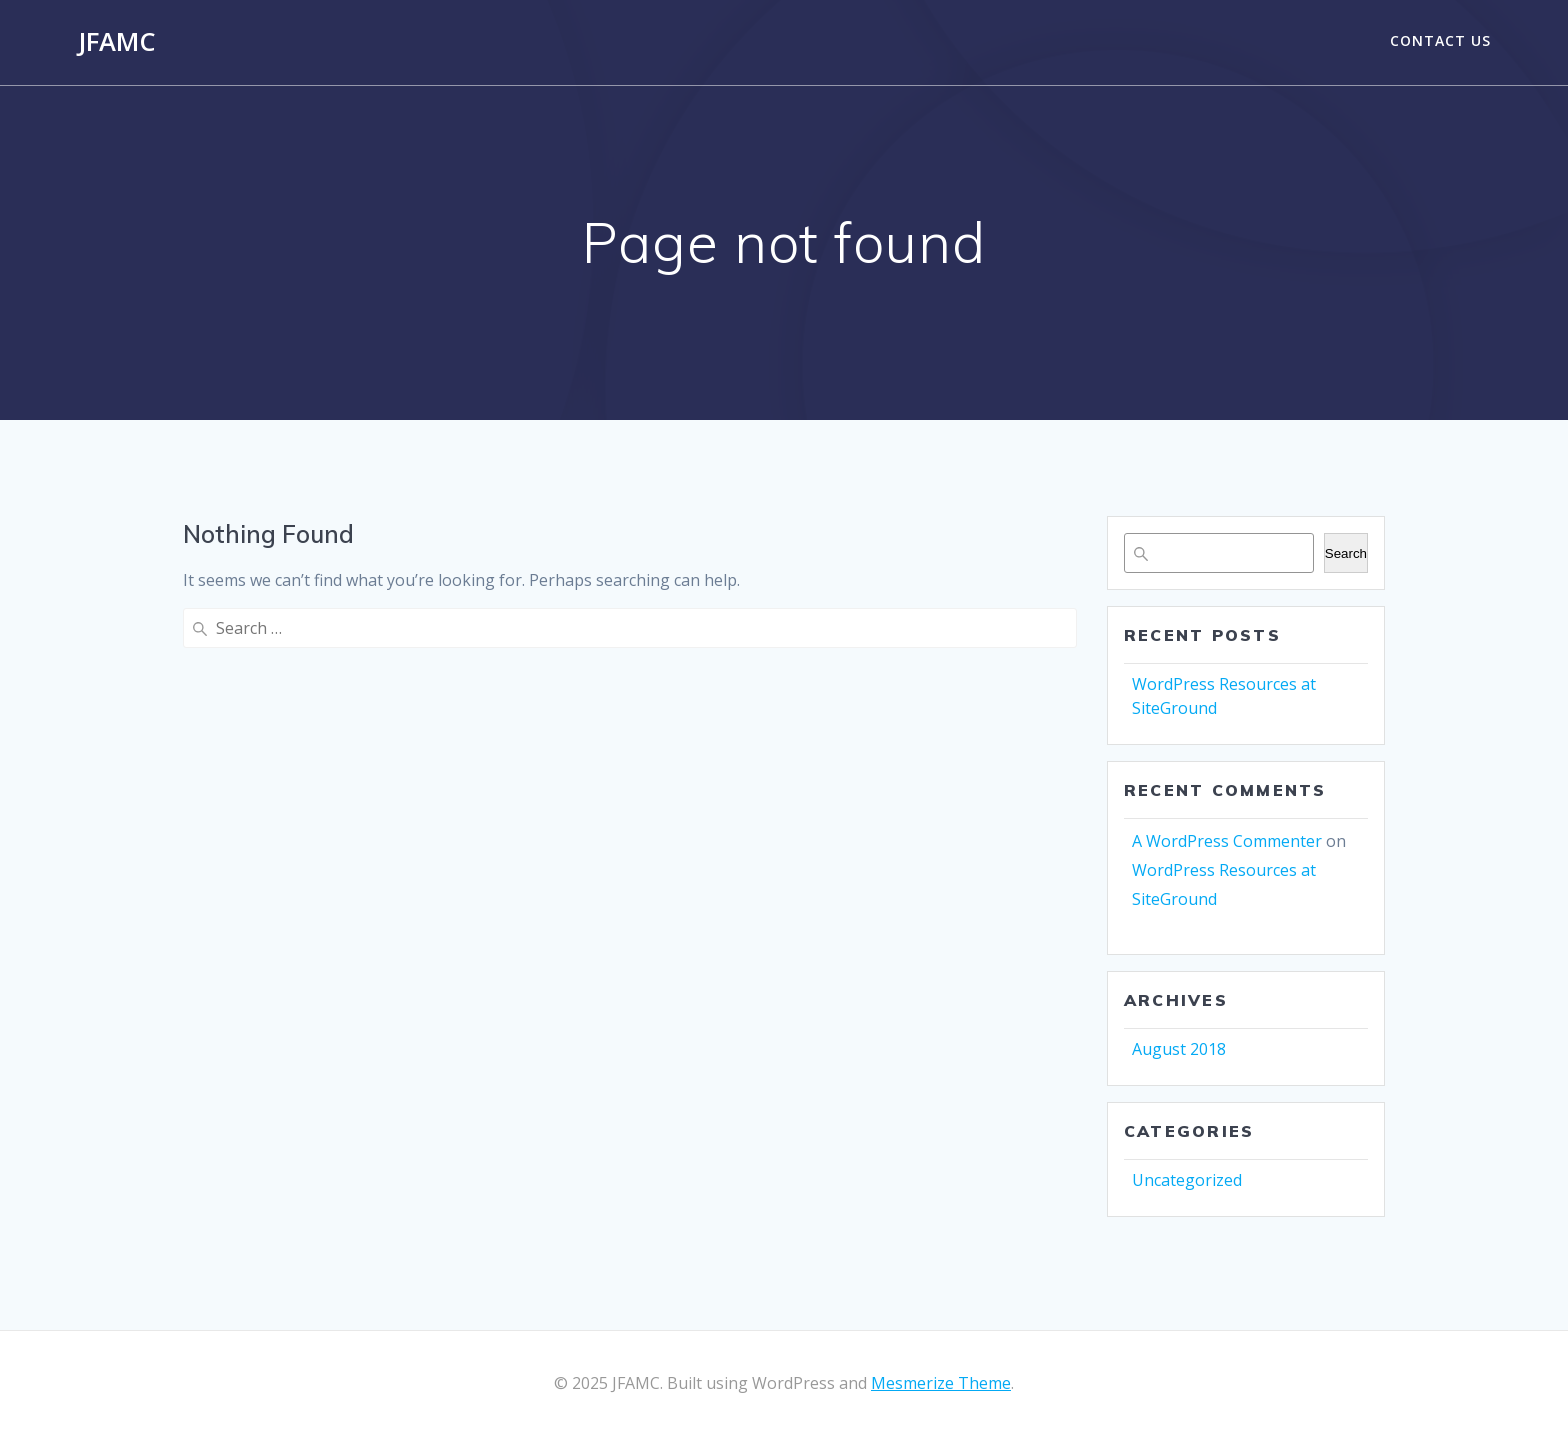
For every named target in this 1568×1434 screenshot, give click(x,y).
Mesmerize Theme (941, 1383)
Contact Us (1440, 40)
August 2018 (1179, 1049)
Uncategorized (1187, 1180)
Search (1346, 553)
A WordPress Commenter (1227, 841)
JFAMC (117, 42)
